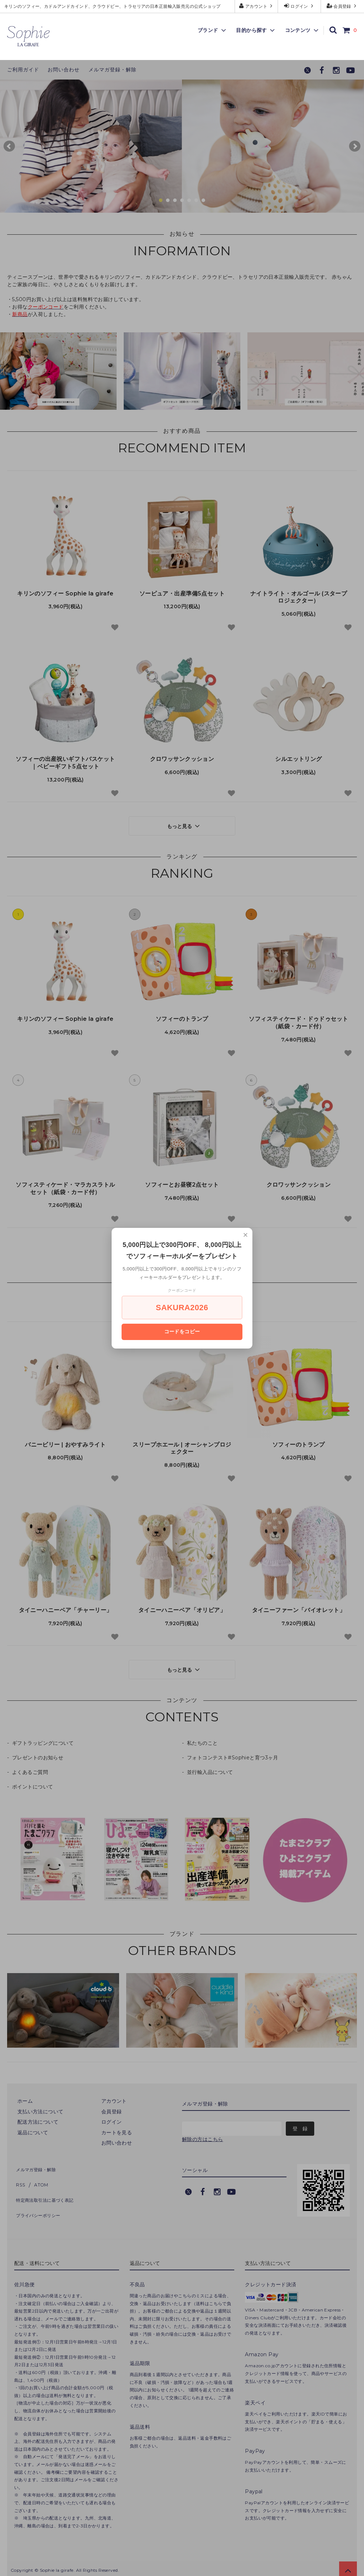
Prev (9, 146)
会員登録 (342, 6)
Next (354, 146)
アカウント (256, 6)
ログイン (299, 6)
